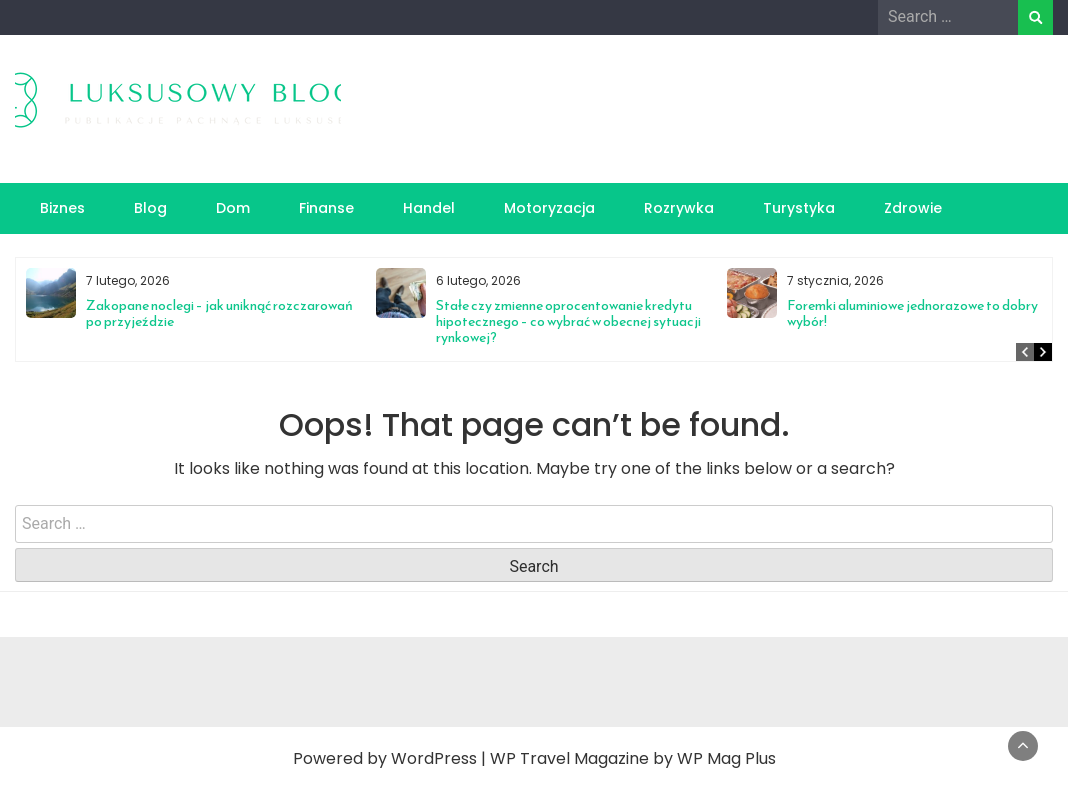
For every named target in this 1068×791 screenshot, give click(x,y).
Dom (233, 208)
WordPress (434, 758)
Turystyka (799, 208)
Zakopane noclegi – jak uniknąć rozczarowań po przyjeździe (219, 313)
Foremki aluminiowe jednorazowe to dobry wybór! (912, 313)
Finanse (326, 208)
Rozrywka (679, 208)
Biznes (62, 208)
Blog (150, 208)
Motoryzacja (549, 208)
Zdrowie (913, 208)
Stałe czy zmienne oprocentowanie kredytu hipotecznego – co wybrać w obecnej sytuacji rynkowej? (568, 321)
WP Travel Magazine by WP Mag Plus (633, 758)
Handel (429, 208)
